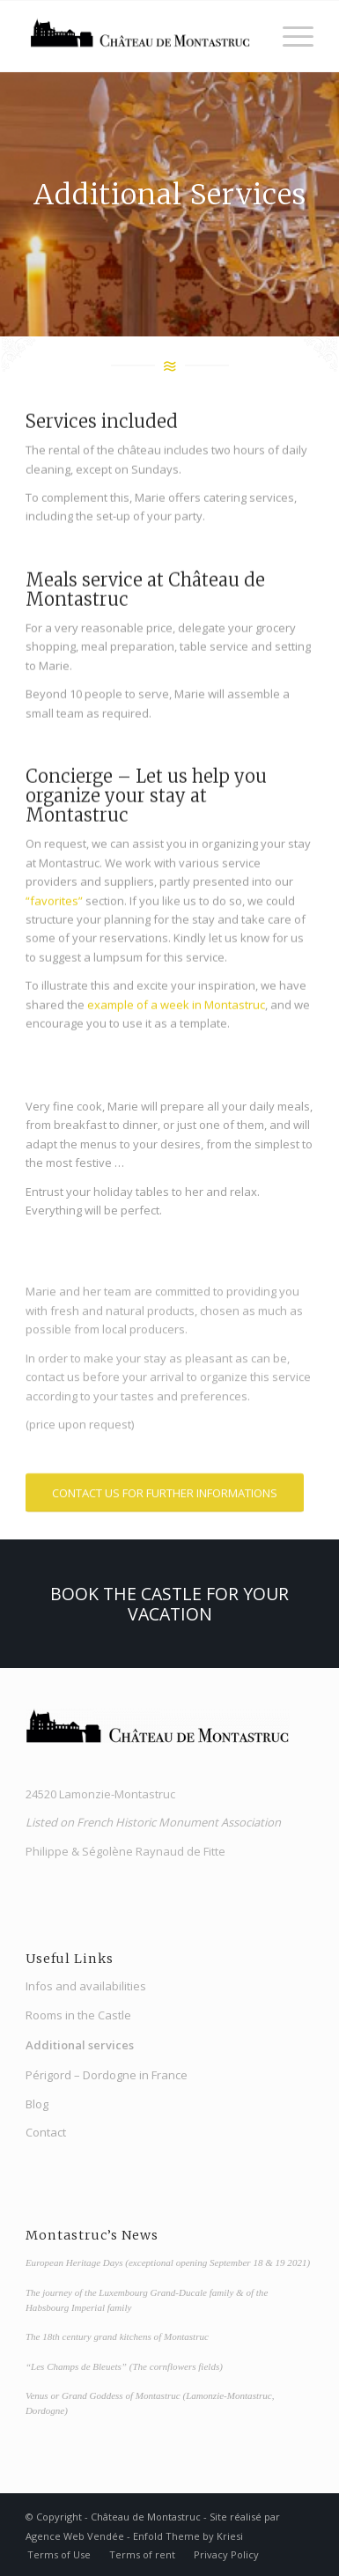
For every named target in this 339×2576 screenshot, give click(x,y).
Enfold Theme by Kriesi (188, 2536)
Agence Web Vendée (75, 2536)
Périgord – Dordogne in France (107, 2075)
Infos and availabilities (86, 1986)
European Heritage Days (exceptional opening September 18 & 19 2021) (168, 2262)
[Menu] (289, 36)
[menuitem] (58, 2554)
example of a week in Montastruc (176, 1007)
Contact (46, 2132)
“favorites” (54, 903)
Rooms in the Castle (78, 2015)
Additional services (80, 2045)
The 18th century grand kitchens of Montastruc (117, 2336)
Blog (37, 2104)
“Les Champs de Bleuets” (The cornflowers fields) (124, 2366)
